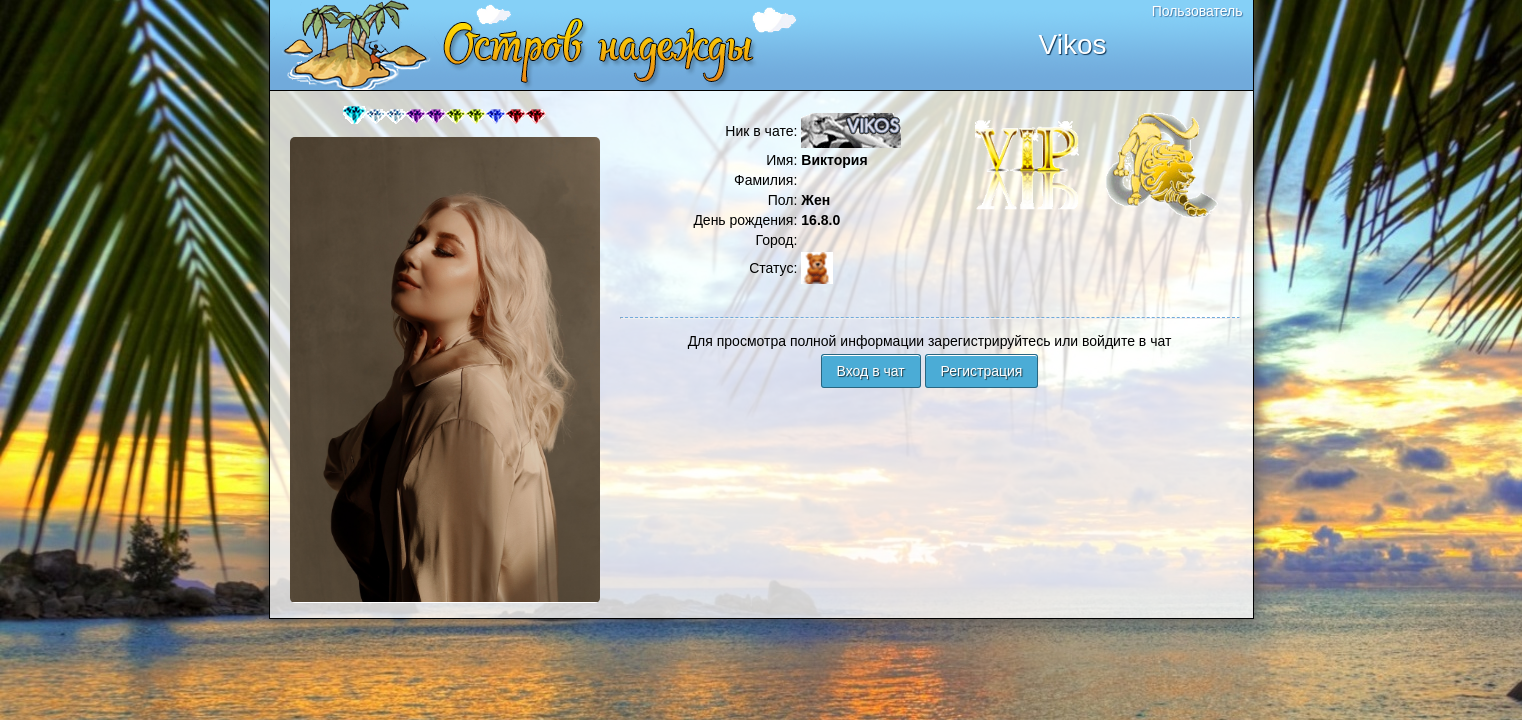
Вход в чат (871, 371)
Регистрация (982, 371)
